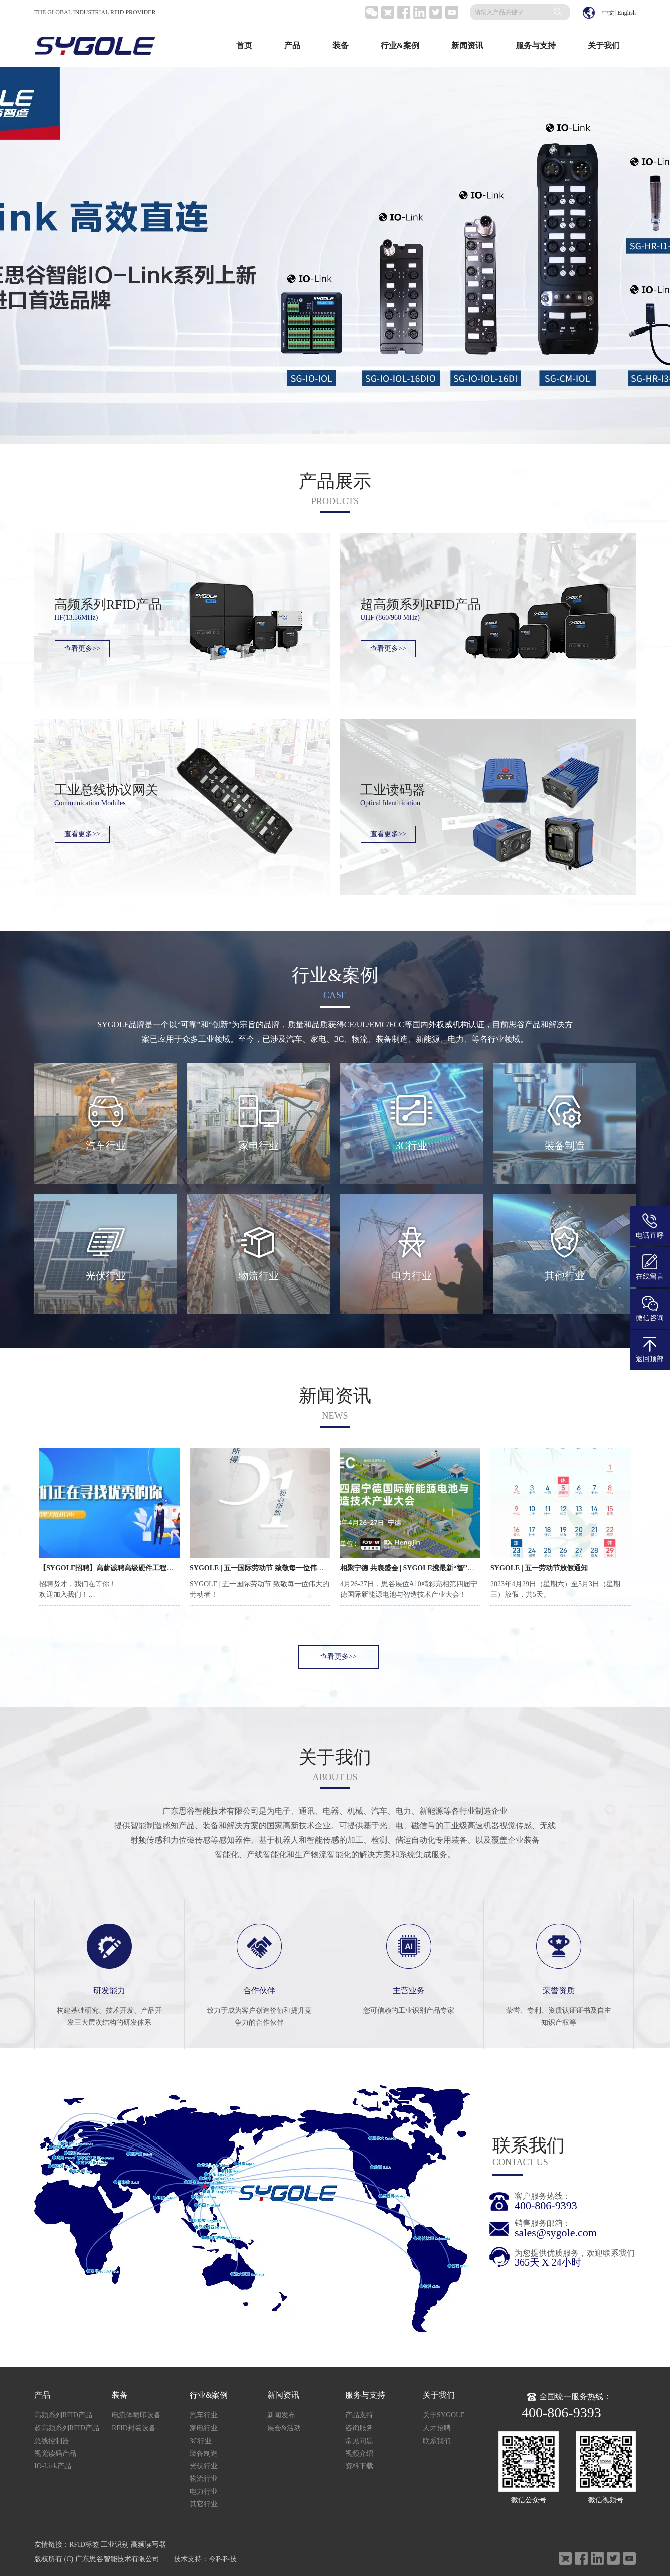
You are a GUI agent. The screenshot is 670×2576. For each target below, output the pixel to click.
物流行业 (204, 2478)
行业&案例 (400, 45)
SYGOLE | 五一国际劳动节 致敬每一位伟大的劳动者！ (274, 1568)
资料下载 (359, 2466)
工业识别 (115, 2544)
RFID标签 (84, 2544)
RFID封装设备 (134, 2428)
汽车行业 (204, 2415)
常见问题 (359, 2441)
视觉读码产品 (55, 2453)
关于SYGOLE (443, 2415)
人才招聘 (437, 2428)
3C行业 (201, 2441)
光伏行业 (204, 2466)
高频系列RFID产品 (63, 2415)
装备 (340, 45)
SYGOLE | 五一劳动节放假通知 (539, 1568)
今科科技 (223, 2559)
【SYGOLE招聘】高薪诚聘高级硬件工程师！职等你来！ (127, 1568)
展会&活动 (284, 2428)
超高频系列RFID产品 (66, 2428)
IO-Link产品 (52, 2466)
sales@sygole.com (556, 2232)
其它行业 (204, 2504)
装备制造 (204, 2453)
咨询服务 (359, 2428)
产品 (292, 45)
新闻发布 (281, 2415)
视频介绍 (359, 2453)
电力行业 (204, 2491)
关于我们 (604, 45)
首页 (244, 45)
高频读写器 (148, 2544)
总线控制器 (51, 2441)
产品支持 (359, 2415)
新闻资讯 (467, 45)
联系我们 (437, 2441)
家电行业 (204, 2428)
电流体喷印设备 (136, 2415)
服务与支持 (536, 45)
